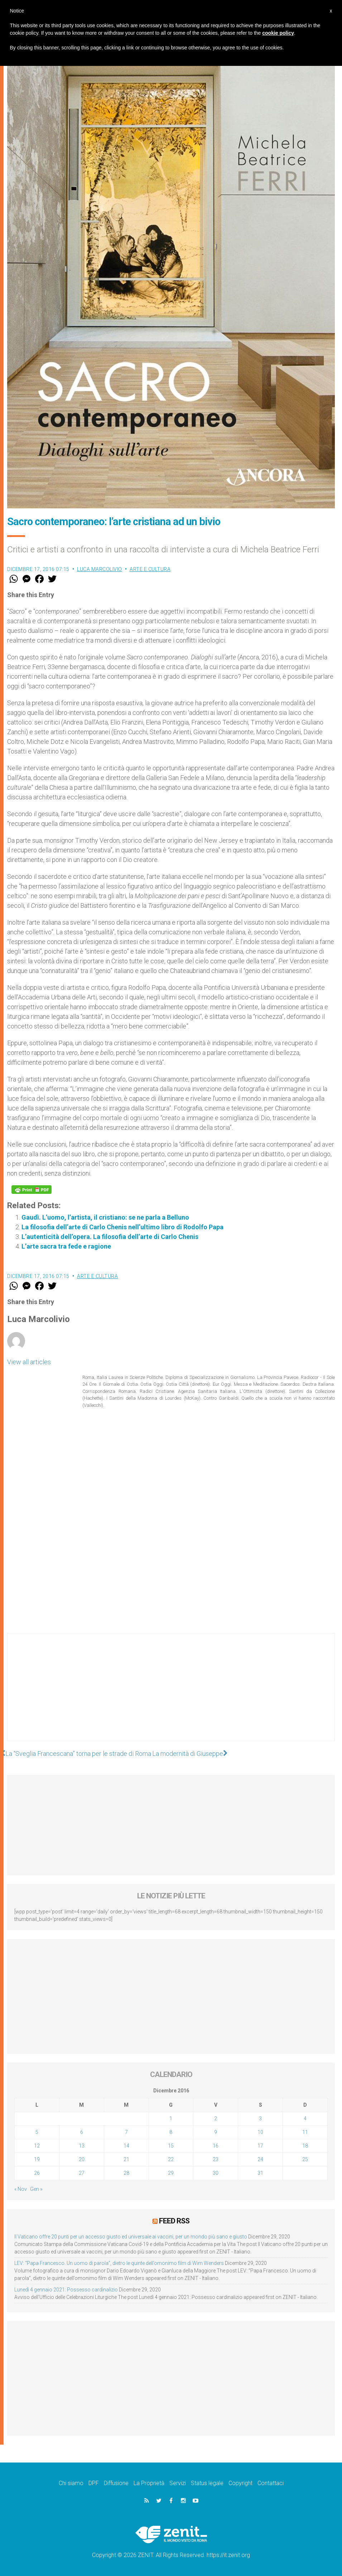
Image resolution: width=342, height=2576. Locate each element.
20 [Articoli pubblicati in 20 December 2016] (82, 2159)
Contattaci (270, 2483)
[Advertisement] (171, 1694)
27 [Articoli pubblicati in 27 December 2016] (82, 2173)
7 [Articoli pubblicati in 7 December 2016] (126, 2132)
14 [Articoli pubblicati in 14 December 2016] (126, 2146)
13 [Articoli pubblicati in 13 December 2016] (82, 2146)
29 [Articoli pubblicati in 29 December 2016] (171, 2173)
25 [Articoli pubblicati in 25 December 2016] (305, 2159)
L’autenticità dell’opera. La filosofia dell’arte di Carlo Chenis (109, 1236)
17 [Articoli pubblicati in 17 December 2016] (260, 2146)
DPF (93, 2483)
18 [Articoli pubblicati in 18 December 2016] (305, 2146)
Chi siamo (71, 2483)
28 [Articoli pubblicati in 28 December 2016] (126, 2173)
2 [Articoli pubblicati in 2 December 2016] (215, 2118)
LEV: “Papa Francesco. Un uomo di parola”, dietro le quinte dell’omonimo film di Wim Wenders (119, 2263)
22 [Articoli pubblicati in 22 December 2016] (171, 2159)
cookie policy (278, 33)
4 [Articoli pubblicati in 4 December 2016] (305, 2118)
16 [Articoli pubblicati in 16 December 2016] (215, 2146)
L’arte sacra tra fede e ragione (66, 1246)
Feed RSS (174, 2221)
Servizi (177, 2483)
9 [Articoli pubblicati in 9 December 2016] (215, 2132)
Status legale (207, 2483)
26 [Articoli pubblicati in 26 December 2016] (37, 2173)
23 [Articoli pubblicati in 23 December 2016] (215, 2159)
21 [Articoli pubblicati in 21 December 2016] (126, 2159)
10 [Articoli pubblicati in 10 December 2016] (260, 2132)
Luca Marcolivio (99, 569)
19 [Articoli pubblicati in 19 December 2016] (37, 2159)
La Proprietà (149, 2483)
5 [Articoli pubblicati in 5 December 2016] (36, 2132)
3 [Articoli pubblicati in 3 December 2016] (260, 2118)
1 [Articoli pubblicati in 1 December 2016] (170, 2118)
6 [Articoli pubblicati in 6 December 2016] (81, 2132)
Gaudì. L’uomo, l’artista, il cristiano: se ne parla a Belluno (105, 1217)
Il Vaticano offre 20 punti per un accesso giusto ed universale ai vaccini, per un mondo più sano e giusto (130, 2237)
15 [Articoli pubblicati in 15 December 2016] (171, 2146)
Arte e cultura (150, 569)
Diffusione (116, 2483)
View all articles (29, 1362)
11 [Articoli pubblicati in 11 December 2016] (305, 2132)
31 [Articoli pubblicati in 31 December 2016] (260, 2173)
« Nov (20, 2189)
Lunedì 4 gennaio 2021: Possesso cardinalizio (66, 2289)
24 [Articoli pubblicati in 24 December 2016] (260, 2159)
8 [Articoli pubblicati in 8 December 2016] (170, 2132)
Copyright (240, 2483)
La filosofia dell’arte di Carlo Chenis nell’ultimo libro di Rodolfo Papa (122, 1227)
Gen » (36, 2189)
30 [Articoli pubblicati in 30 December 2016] (215, 2173)
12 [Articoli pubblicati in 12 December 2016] (37, 2146)
